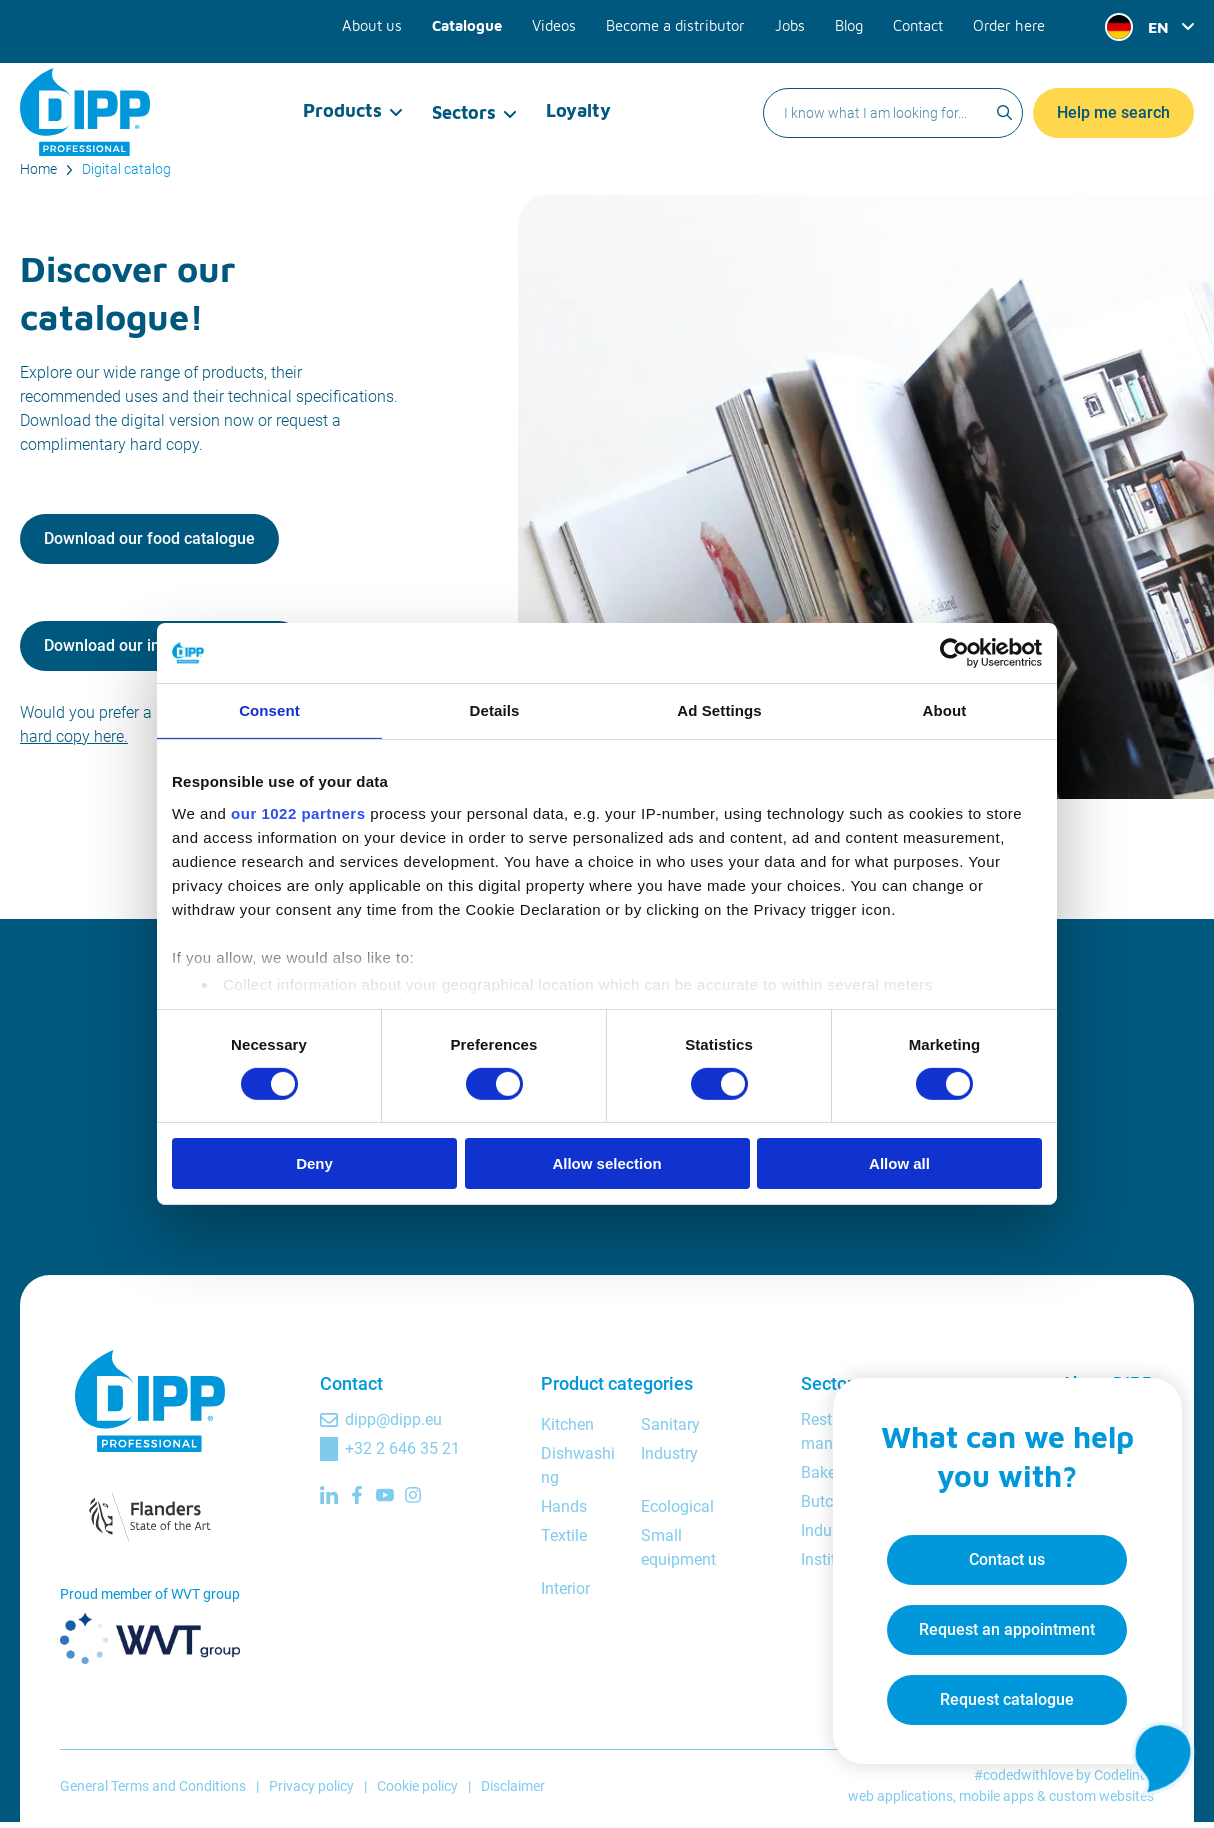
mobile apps (996, 1802)
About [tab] (945, 710)
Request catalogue (1000, 1693)
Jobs (794, 22)
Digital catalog (126, 169)
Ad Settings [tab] (719, 710)
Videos (567, 22)
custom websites (1101, 1802)
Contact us (1000, 1553)
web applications (900, 1802)
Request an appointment (1000, 1623)
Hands (564, 1512)
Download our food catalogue (149, 541)
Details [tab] (495, 710)
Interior (565, 1594)
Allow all (899, 1163)
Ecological (677, 1512)
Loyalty (578, 94)
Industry (669, 1459)
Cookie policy (417, 1791)
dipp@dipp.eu (393, 1425)
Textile (564, 1541)
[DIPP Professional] (85, 94)
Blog (852, 22)
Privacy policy (311, 1791)
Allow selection (606, 1163)
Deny (314, 1163)
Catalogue (482, 22)
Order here (1010, 22)
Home (38, 169)
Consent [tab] (269, 710)
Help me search (1113, 94)
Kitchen (567, 1430)
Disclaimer (513, 1791)
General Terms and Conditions (153, 1791)
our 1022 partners (298, 812)
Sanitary (670, 1430)
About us (391, 22)
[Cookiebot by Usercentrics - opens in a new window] (954, 653)
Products (343, 94)
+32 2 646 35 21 (402, 1454)
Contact (921, 22)
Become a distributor (684, 22)
